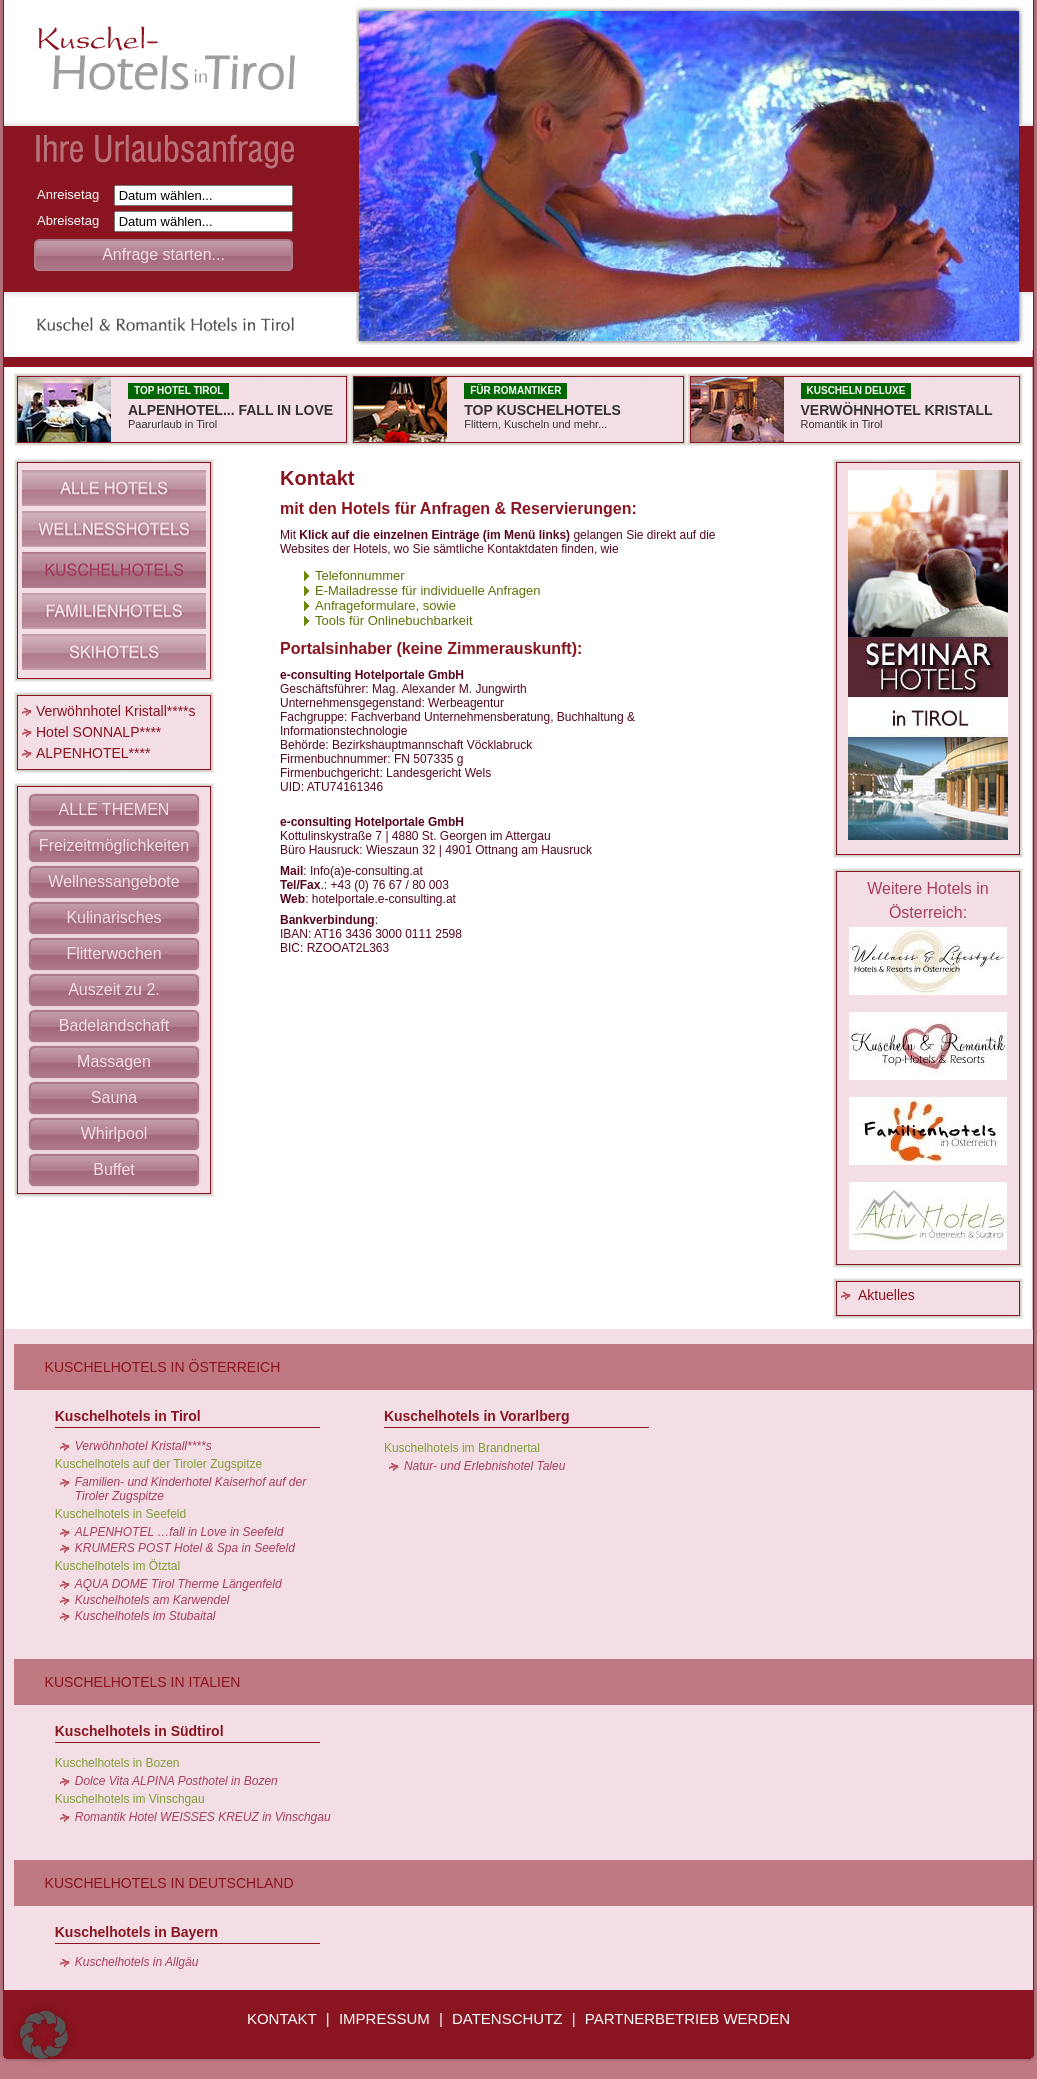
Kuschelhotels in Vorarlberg (477, 1416)
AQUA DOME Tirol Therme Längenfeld (178, 1584)
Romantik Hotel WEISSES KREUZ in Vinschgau (203, 1817)
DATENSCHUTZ (507, 2018)
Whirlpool (114, 1133)
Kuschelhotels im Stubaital (145, 1616)
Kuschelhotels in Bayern (136, 1932)
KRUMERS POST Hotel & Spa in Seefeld (185, 1548)
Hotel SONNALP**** (98, 732)
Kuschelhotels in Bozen (117, 1763)
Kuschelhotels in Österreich (163, 1367)
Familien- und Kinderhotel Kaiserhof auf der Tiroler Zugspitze (190, 1489)
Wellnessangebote (113, 881)
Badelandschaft (114, 1025)
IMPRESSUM (384, 2018)
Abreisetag (73, 220)
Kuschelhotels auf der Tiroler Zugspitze (158, 1464)
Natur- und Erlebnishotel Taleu (484, 1466)
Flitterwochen (113, 953)
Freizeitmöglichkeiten (114, 845)
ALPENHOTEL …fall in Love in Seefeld (179, 1532)
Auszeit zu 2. (114, 989)
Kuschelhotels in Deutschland (169, 1883)
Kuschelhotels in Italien (143, 1682)
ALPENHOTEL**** (93, 753)
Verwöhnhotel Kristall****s (116, 711)
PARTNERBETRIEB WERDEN (687, 2018)
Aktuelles (886, 1295)
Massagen (114, 1061)
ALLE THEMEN (114, 809)
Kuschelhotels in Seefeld (120, 1514)
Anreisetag (73, 194)
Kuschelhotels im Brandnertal (462, 1448)
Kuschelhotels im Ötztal (117, 1566)
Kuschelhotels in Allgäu (137, 1962)
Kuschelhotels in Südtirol (139, 1731)
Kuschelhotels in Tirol (128, 1416)
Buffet (114, 1169)
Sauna (114, 1097)
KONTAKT (282, 2018)
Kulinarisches (113, 917)
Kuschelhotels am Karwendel (152, 1600)
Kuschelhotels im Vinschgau (130, 1799)
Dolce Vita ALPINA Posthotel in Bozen (176, 1781)
